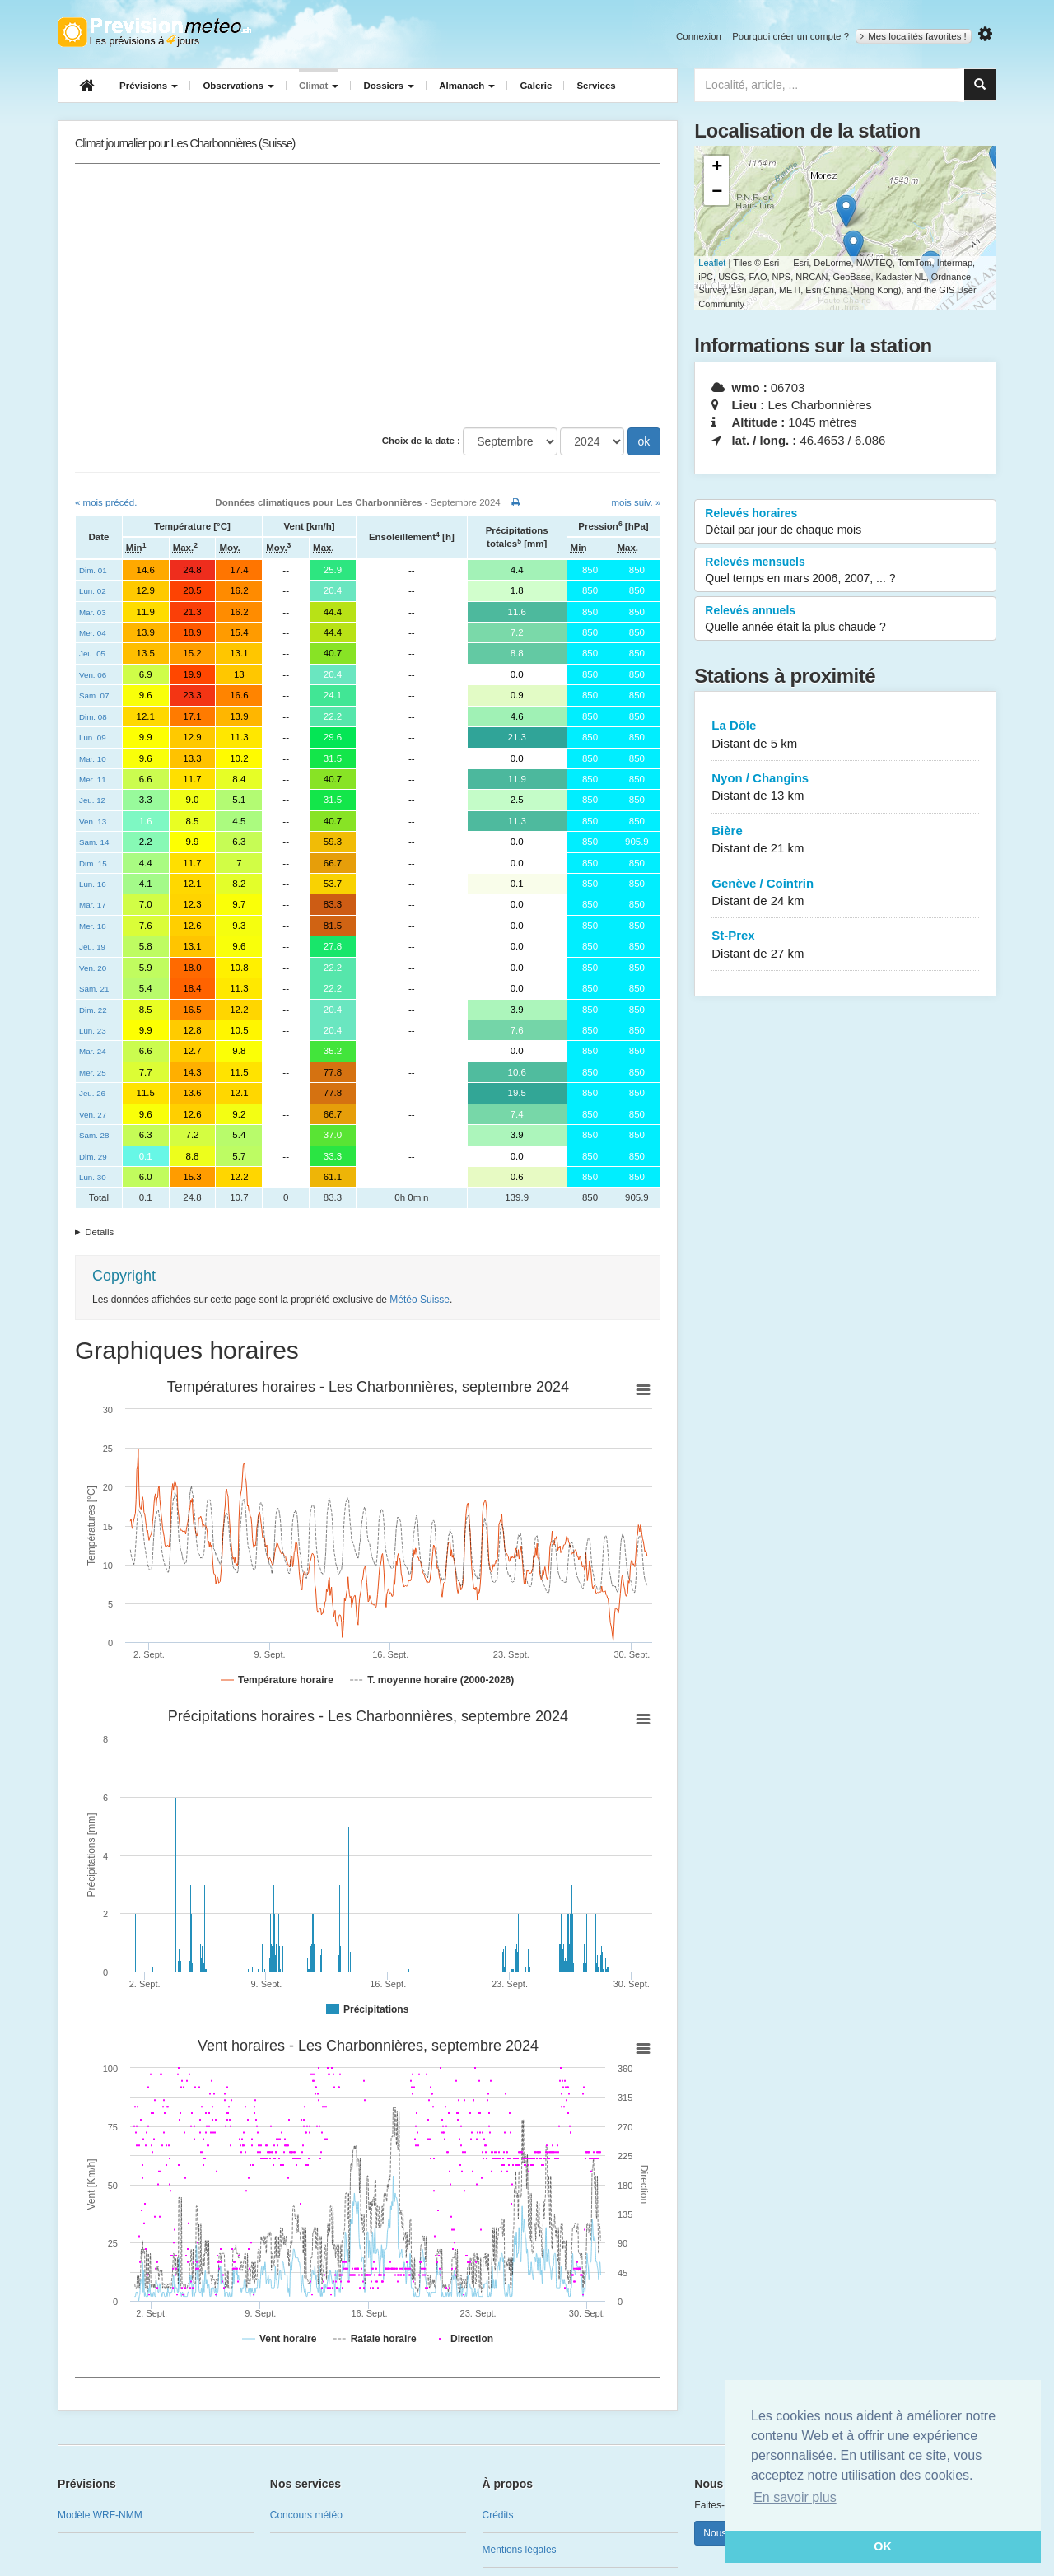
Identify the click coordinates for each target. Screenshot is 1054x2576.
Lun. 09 (92, 737)
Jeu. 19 (92, 946)
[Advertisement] (367, 295)
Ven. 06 (92, 674)
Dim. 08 (93, 716)
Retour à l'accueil (154, 32)
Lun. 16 (92, 884)
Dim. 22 (93, 1010)
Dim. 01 (93, 570)
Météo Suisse (419, 1299)
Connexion (698, 36)
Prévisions (148, 86)
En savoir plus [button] (795, 2497)
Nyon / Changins (845, 788)
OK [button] (883, 2546)
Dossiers (388, 86)
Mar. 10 (92, 758)
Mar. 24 (92, 1051)
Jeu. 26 (92, 1093)
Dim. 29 (93, 1156)
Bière (845, 840)
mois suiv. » (635, 502)
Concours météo (306, 2515)
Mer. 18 (92, 926)
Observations (238, 86)
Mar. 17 (92, 904)
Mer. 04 (92, 632)
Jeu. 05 (92, 653)
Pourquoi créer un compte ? (790, 36)
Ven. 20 (92, 968)
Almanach (467, 86)
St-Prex (845, 945)
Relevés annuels (845, 619)
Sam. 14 (94, 842)
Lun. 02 (92, 590)
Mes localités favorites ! (913, 36)
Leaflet (711, 263)
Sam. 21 (94, 988)
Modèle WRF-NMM (100, 2515)
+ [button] (716, 168)
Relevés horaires (845, 522)
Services (595, 86)
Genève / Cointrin (845, 893)
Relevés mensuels (845, 570)
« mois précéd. (106, 502)
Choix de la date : (421, 441)
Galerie (536, 86)
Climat (318, 86)
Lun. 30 (92, 1177)
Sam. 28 (94, 1135)
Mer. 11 (92, 779)
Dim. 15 (93, 863)
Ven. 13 (92, 821)
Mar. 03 (92, 612)
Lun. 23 (92, 1030)
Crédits (498, 2515)
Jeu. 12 (92, 800)
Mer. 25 (92, 1072)
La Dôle (845, 735)
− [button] (716, 192)
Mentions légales (520, 2549)
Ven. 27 (92, 1114)
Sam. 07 (94, 695)
